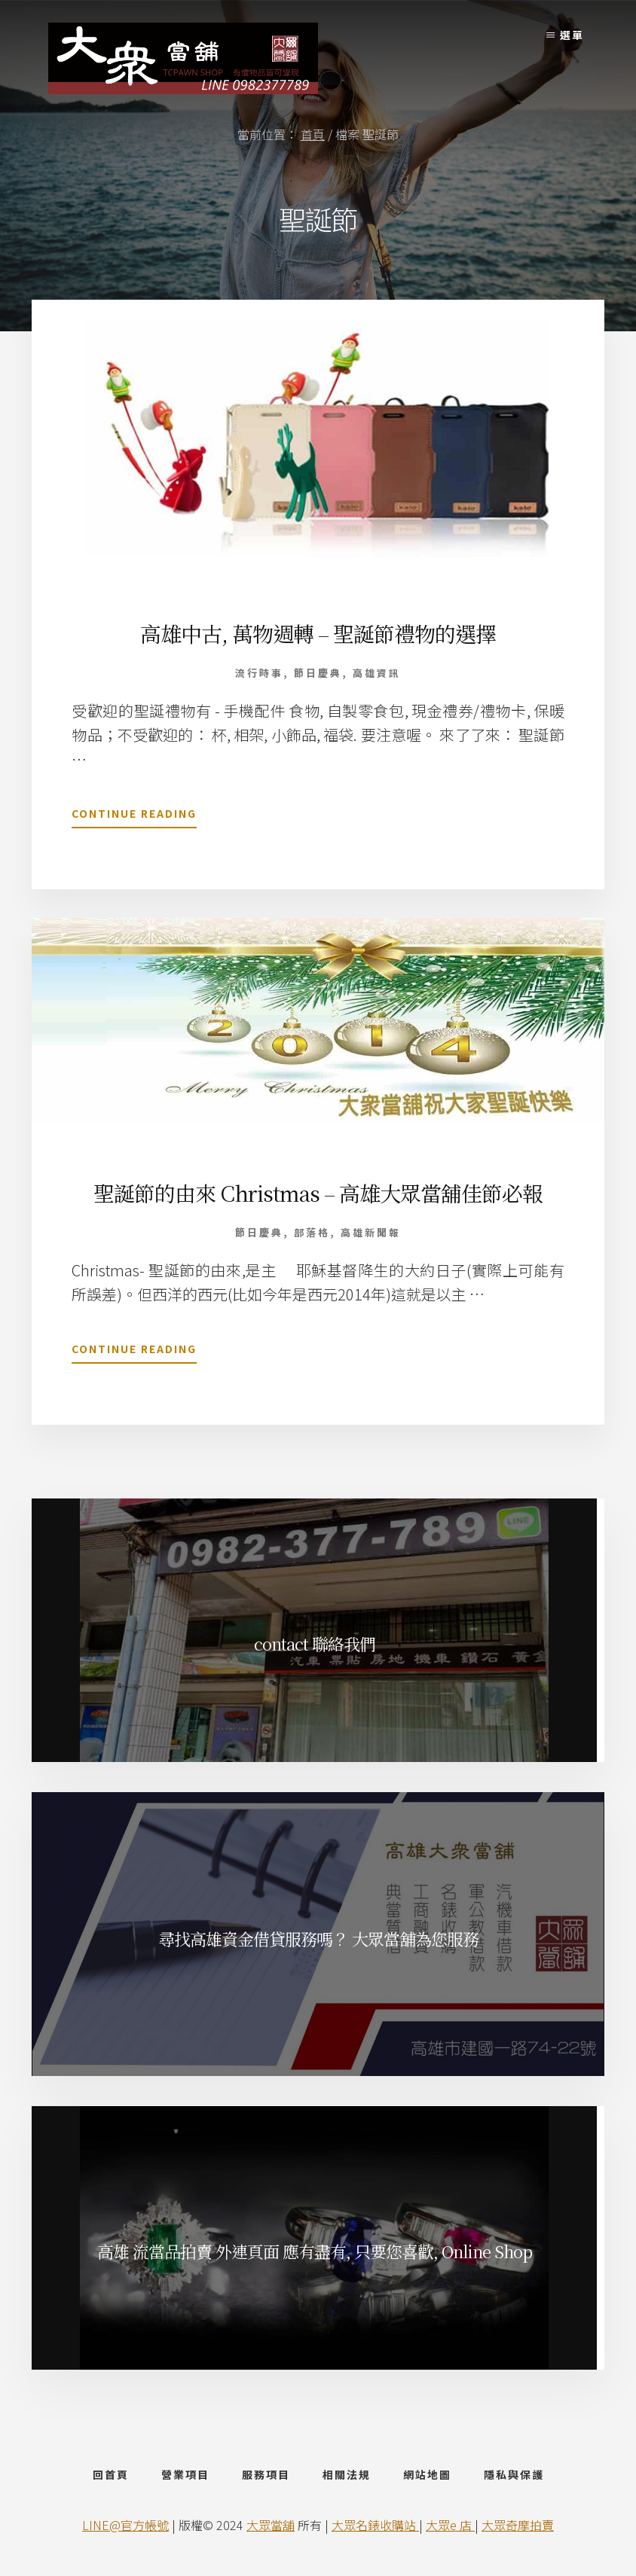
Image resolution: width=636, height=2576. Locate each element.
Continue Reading (134, 816)
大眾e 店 (450, 2525)
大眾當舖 (270, 2525)
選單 (572, 34)
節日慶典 (318, 673)
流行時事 (259, 673)
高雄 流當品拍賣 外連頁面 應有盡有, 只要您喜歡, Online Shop (314, 2251)
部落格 (312, 1232)
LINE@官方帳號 (125, 2525)
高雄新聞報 (371, 1232)
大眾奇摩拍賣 (518, 2525)
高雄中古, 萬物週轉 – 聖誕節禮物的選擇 (318, 633)
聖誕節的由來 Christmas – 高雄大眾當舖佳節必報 (318, 1193)
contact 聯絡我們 (314, 1643)
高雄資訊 (377, 673)
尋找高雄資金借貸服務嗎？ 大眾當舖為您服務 (318, 1938)
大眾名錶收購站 (375, 2525)
